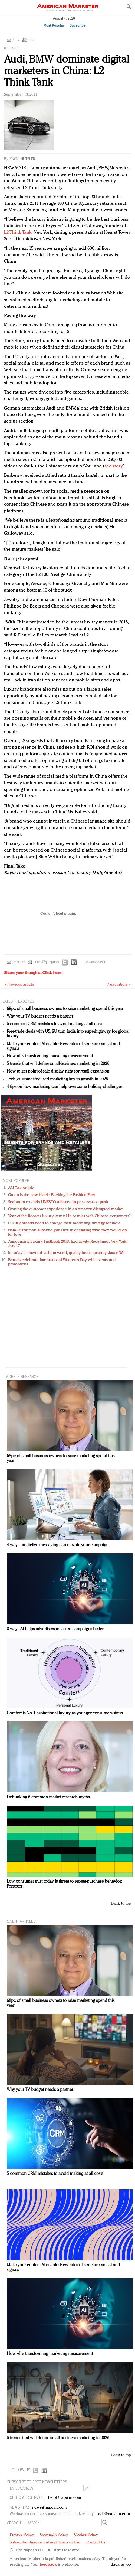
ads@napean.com (114, 2514)
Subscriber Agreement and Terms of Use (45, 2543)
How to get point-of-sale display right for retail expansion (58, 1071)
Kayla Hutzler (22, 159)
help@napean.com (64, 2498)
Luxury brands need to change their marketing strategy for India (64, 1223)
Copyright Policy (54, 2535)
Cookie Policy (86, 2535)
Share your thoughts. (32, 973)
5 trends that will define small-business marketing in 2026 (58, 1064)
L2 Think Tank (18, 232)
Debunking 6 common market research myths (48, 1797)
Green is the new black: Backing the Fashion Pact (51, 1195)
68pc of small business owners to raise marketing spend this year (65, 1009)
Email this (18, 962)
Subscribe (77, 25)
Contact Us (95, 2543)
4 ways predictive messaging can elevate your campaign (57, 1545)
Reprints (53, 962)
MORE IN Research (22, 1376)
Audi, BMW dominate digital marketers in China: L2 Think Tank (66, 71)
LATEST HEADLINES (18, 1001)
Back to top (121, 1904)
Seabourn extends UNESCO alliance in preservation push (58, 1202)
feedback (48, 2565)
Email (16, 40)
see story (114, 466)
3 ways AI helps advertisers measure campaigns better (55, 1629)
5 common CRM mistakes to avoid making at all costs (55, 1024)
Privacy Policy (22, 2535)
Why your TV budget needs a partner (40, 1016)
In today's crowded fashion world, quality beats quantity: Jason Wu (66, 1253)
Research (12, 48)
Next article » (118, 985)
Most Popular (54, 25)
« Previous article (19, 985)
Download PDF (95, 962)
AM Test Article (21, 1188)
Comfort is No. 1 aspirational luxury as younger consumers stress (65, 1713)
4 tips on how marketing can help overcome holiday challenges (64, 1087)
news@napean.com (49, 2508)
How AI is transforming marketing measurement (50, 1056)
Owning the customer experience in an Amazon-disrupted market (65, 1209)
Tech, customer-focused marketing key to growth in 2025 (57, 1079)
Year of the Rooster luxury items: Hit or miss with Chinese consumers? (69, 1216)
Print (31, 40)
